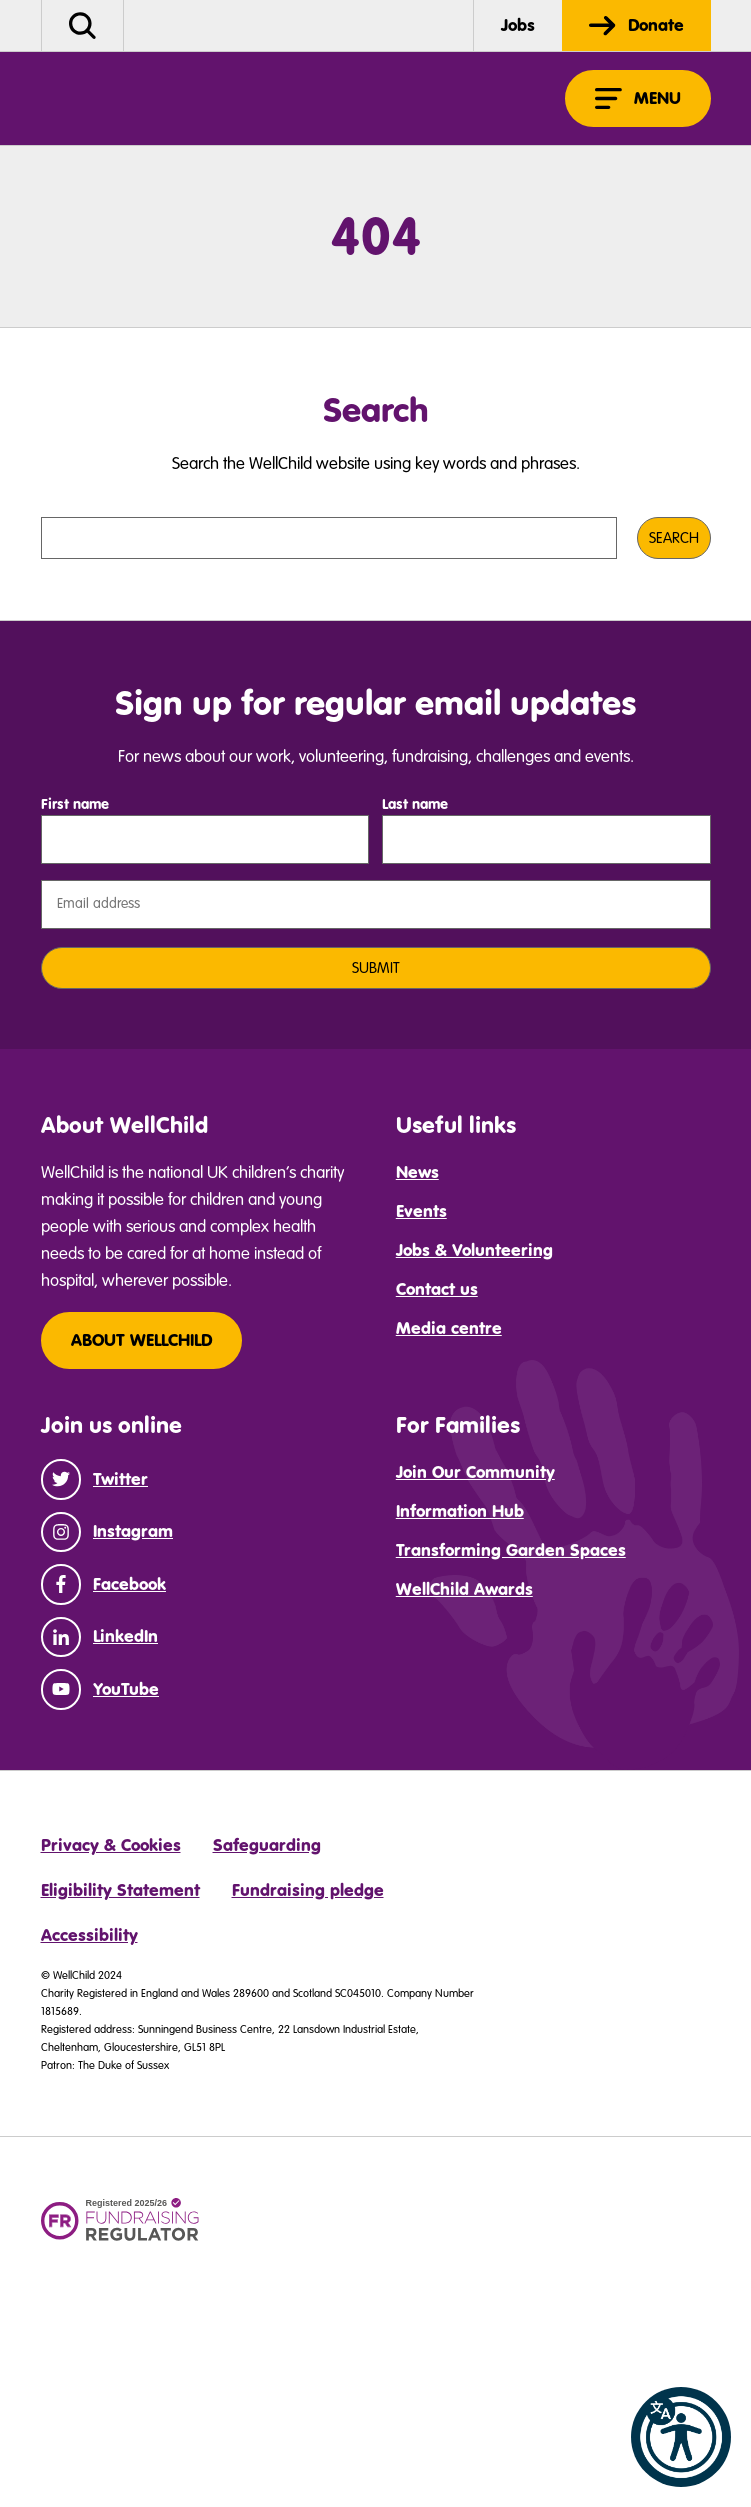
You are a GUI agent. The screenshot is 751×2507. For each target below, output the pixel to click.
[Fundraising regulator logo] (120, 2221)
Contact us (437, 1289)
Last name (415, 804)
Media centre (449, 1328)
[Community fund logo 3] (330, 2226)
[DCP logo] (551, 2217)
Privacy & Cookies (111, 1845)
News (417, 1172)
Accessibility (89, 1935)
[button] (681, 2437)
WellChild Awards (464, 1589)
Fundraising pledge (308, 1890)
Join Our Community (475, 1472)
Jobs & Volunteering (474, 1250)
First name (75, 804)
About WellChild (141, 1340)
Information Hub (460, 1511)
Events (421, 1211)
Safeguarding (267, 1845)
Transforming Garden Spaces (511, 1550)
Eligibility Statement (120, 1890)
